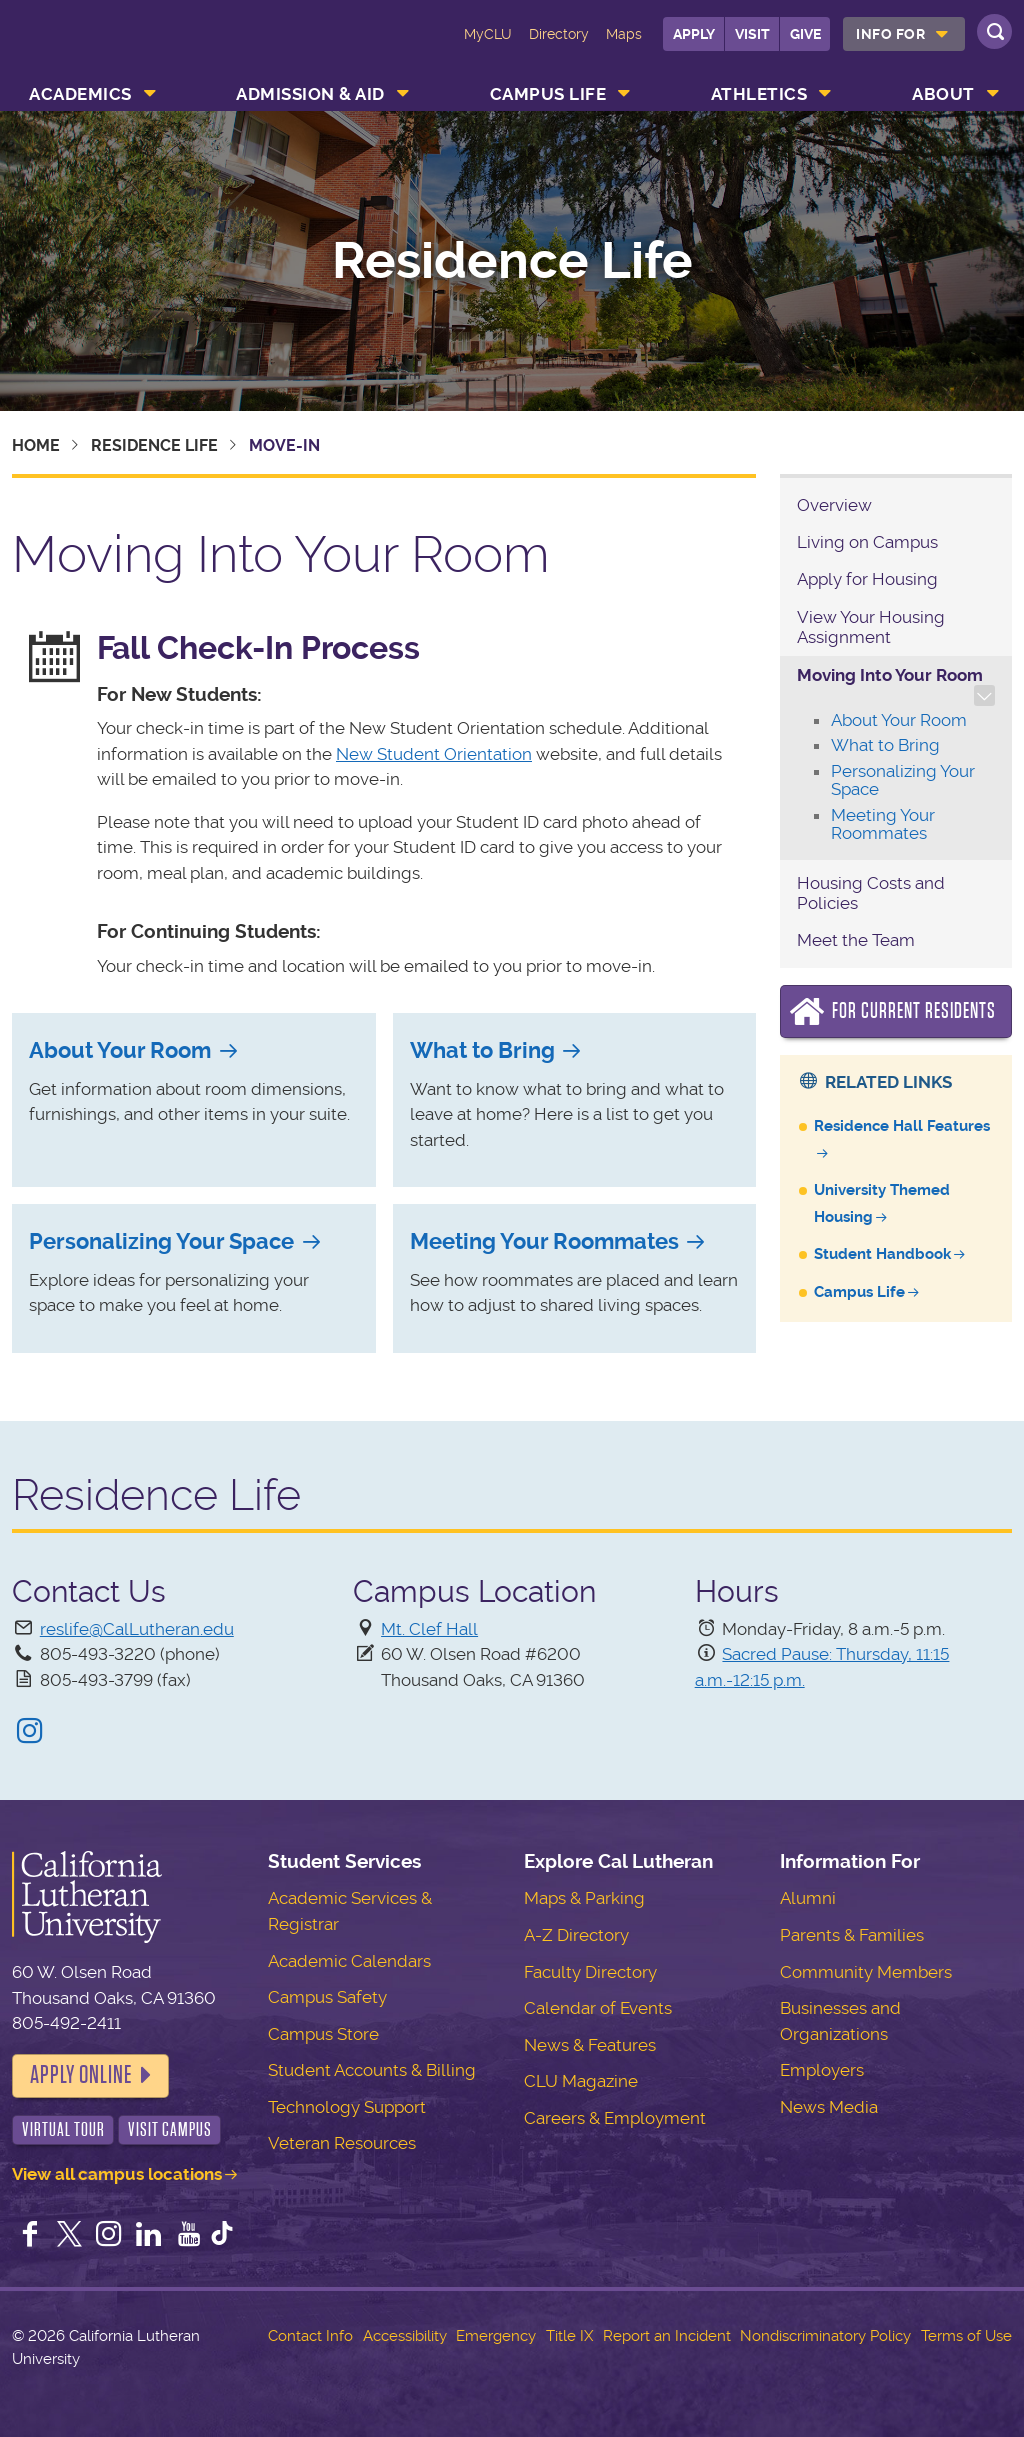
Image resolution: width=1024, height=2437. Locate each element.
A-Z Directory (576, 1935)
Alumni (808, 1898)
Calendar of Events (598, 2008)
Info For (890, 34)
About (943, 94)
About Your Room (120, 1050)
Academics (80, 94)
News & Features (590, 2045)
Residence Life (512, 261)
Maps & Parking (584, 1898)
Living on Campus (867, 542)
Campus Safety (327, 1997)
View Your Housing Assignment (871, 627)
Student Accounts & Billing (372, 2070)
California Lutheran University (97, 48)
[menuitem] (904, 34)
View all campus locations (117, 2174)
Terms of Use (966, 2336)
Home (36, 445)
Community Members (866, 1972)
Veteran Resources (342, 2143)
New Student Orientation (434, 754)
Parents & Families (852, 1935)
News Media (829, 2107)
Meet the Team (856, 940)
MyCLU (488, 34)
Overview (834, 505)
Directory (559, 34)
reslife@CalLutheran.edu (137, 1629)
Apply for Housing (867, 579)
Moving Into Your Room (890, 675)
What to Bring (482, 1050)
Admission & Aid (310, 94)
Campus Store (323, 2034)
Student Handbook (882, 1254)
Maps (624, 34)
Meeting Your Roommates (544, 1241)
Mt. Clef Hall (429, 1629)
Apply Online (81, 2075)
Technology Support (347, 2107)
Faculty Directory (590, 1972)
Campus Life (548, 94)
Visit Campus (170, 2129)
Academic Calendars (349, 1961)
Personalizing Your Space (161, 1241)
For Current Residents (914, 1011)
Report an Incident (667, 2336)
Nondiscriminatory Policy (825, 2336)
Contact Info (310, 2336)
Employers (822, 2070)
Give (805, 34)
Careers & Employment (615, 2118)
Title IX (569, 2336)
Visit (752, 34)
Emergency (496, 2336)
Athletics (759, 94)
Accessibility (405, 2336)
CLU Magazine (581, 2081)
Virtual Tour (63, 2129)
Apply (694, 34)
